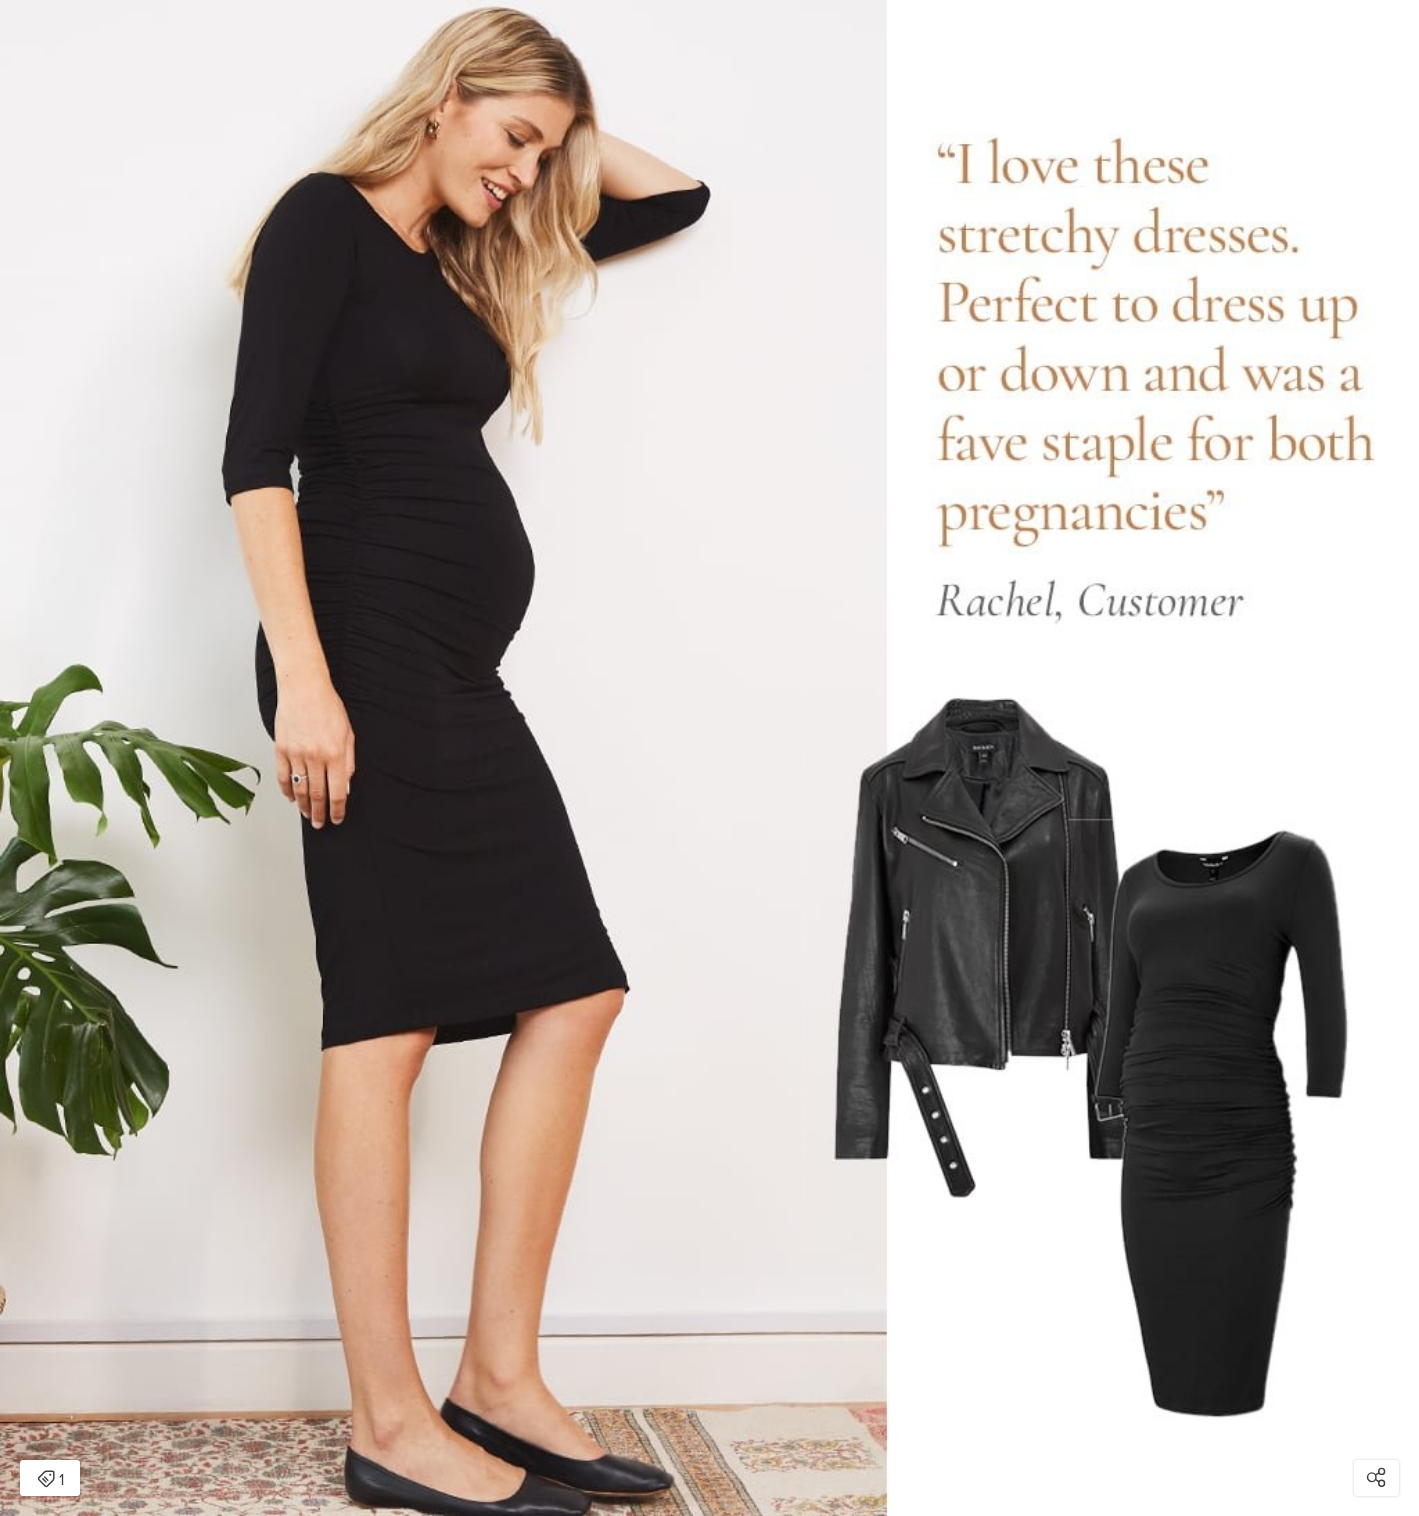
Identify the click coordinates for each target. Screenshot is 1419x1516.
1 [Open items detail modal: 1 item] (50, 1480)
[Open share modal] (1376, 1478)
